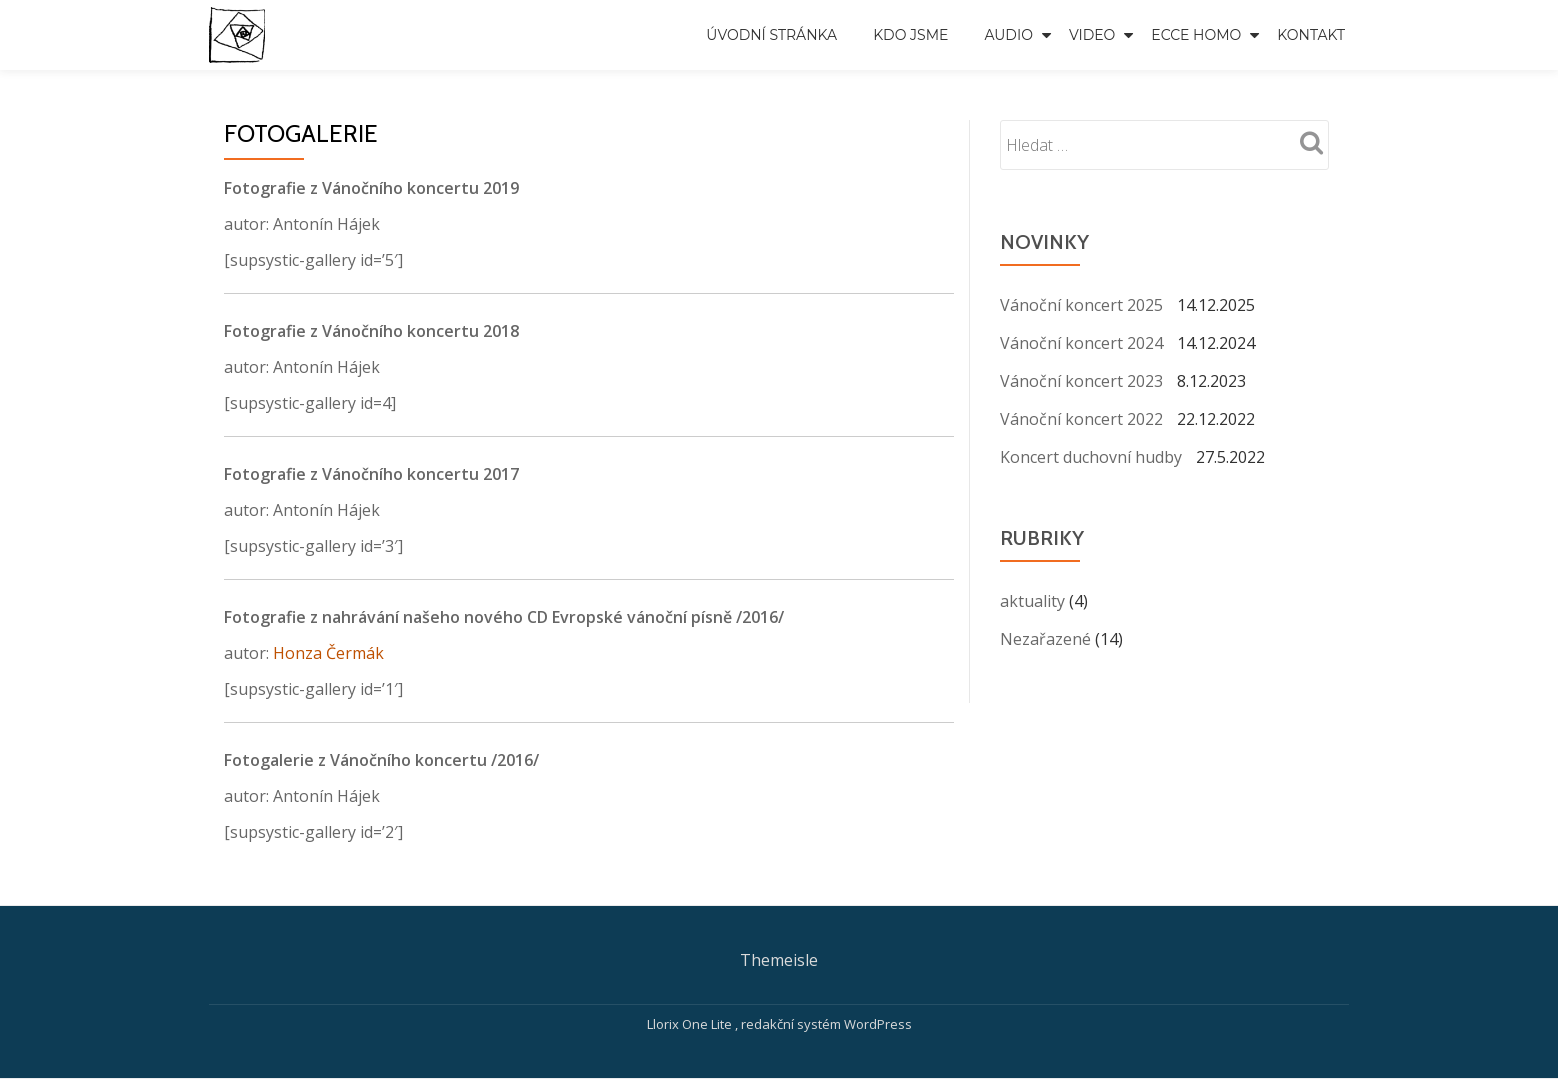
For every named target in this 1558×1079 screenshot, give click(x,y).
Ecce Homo (1196, 35)
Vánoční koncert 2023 (1081, 381)
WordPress (878, 1024)
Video (1092, 35)
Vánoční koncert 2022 (1081, 419)
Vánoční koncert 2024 (1081, 343)
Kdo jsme (910, 35)
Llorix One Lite (691, 1024)
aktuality (1032, 601)
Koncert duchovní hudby (1091, 457)
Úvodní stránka (771, 35)
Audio (1008, 35)
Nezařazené (1045, 639)
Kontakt (1311, 35)
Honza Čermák (328, 653)
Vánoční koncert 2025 (1081, 305)
